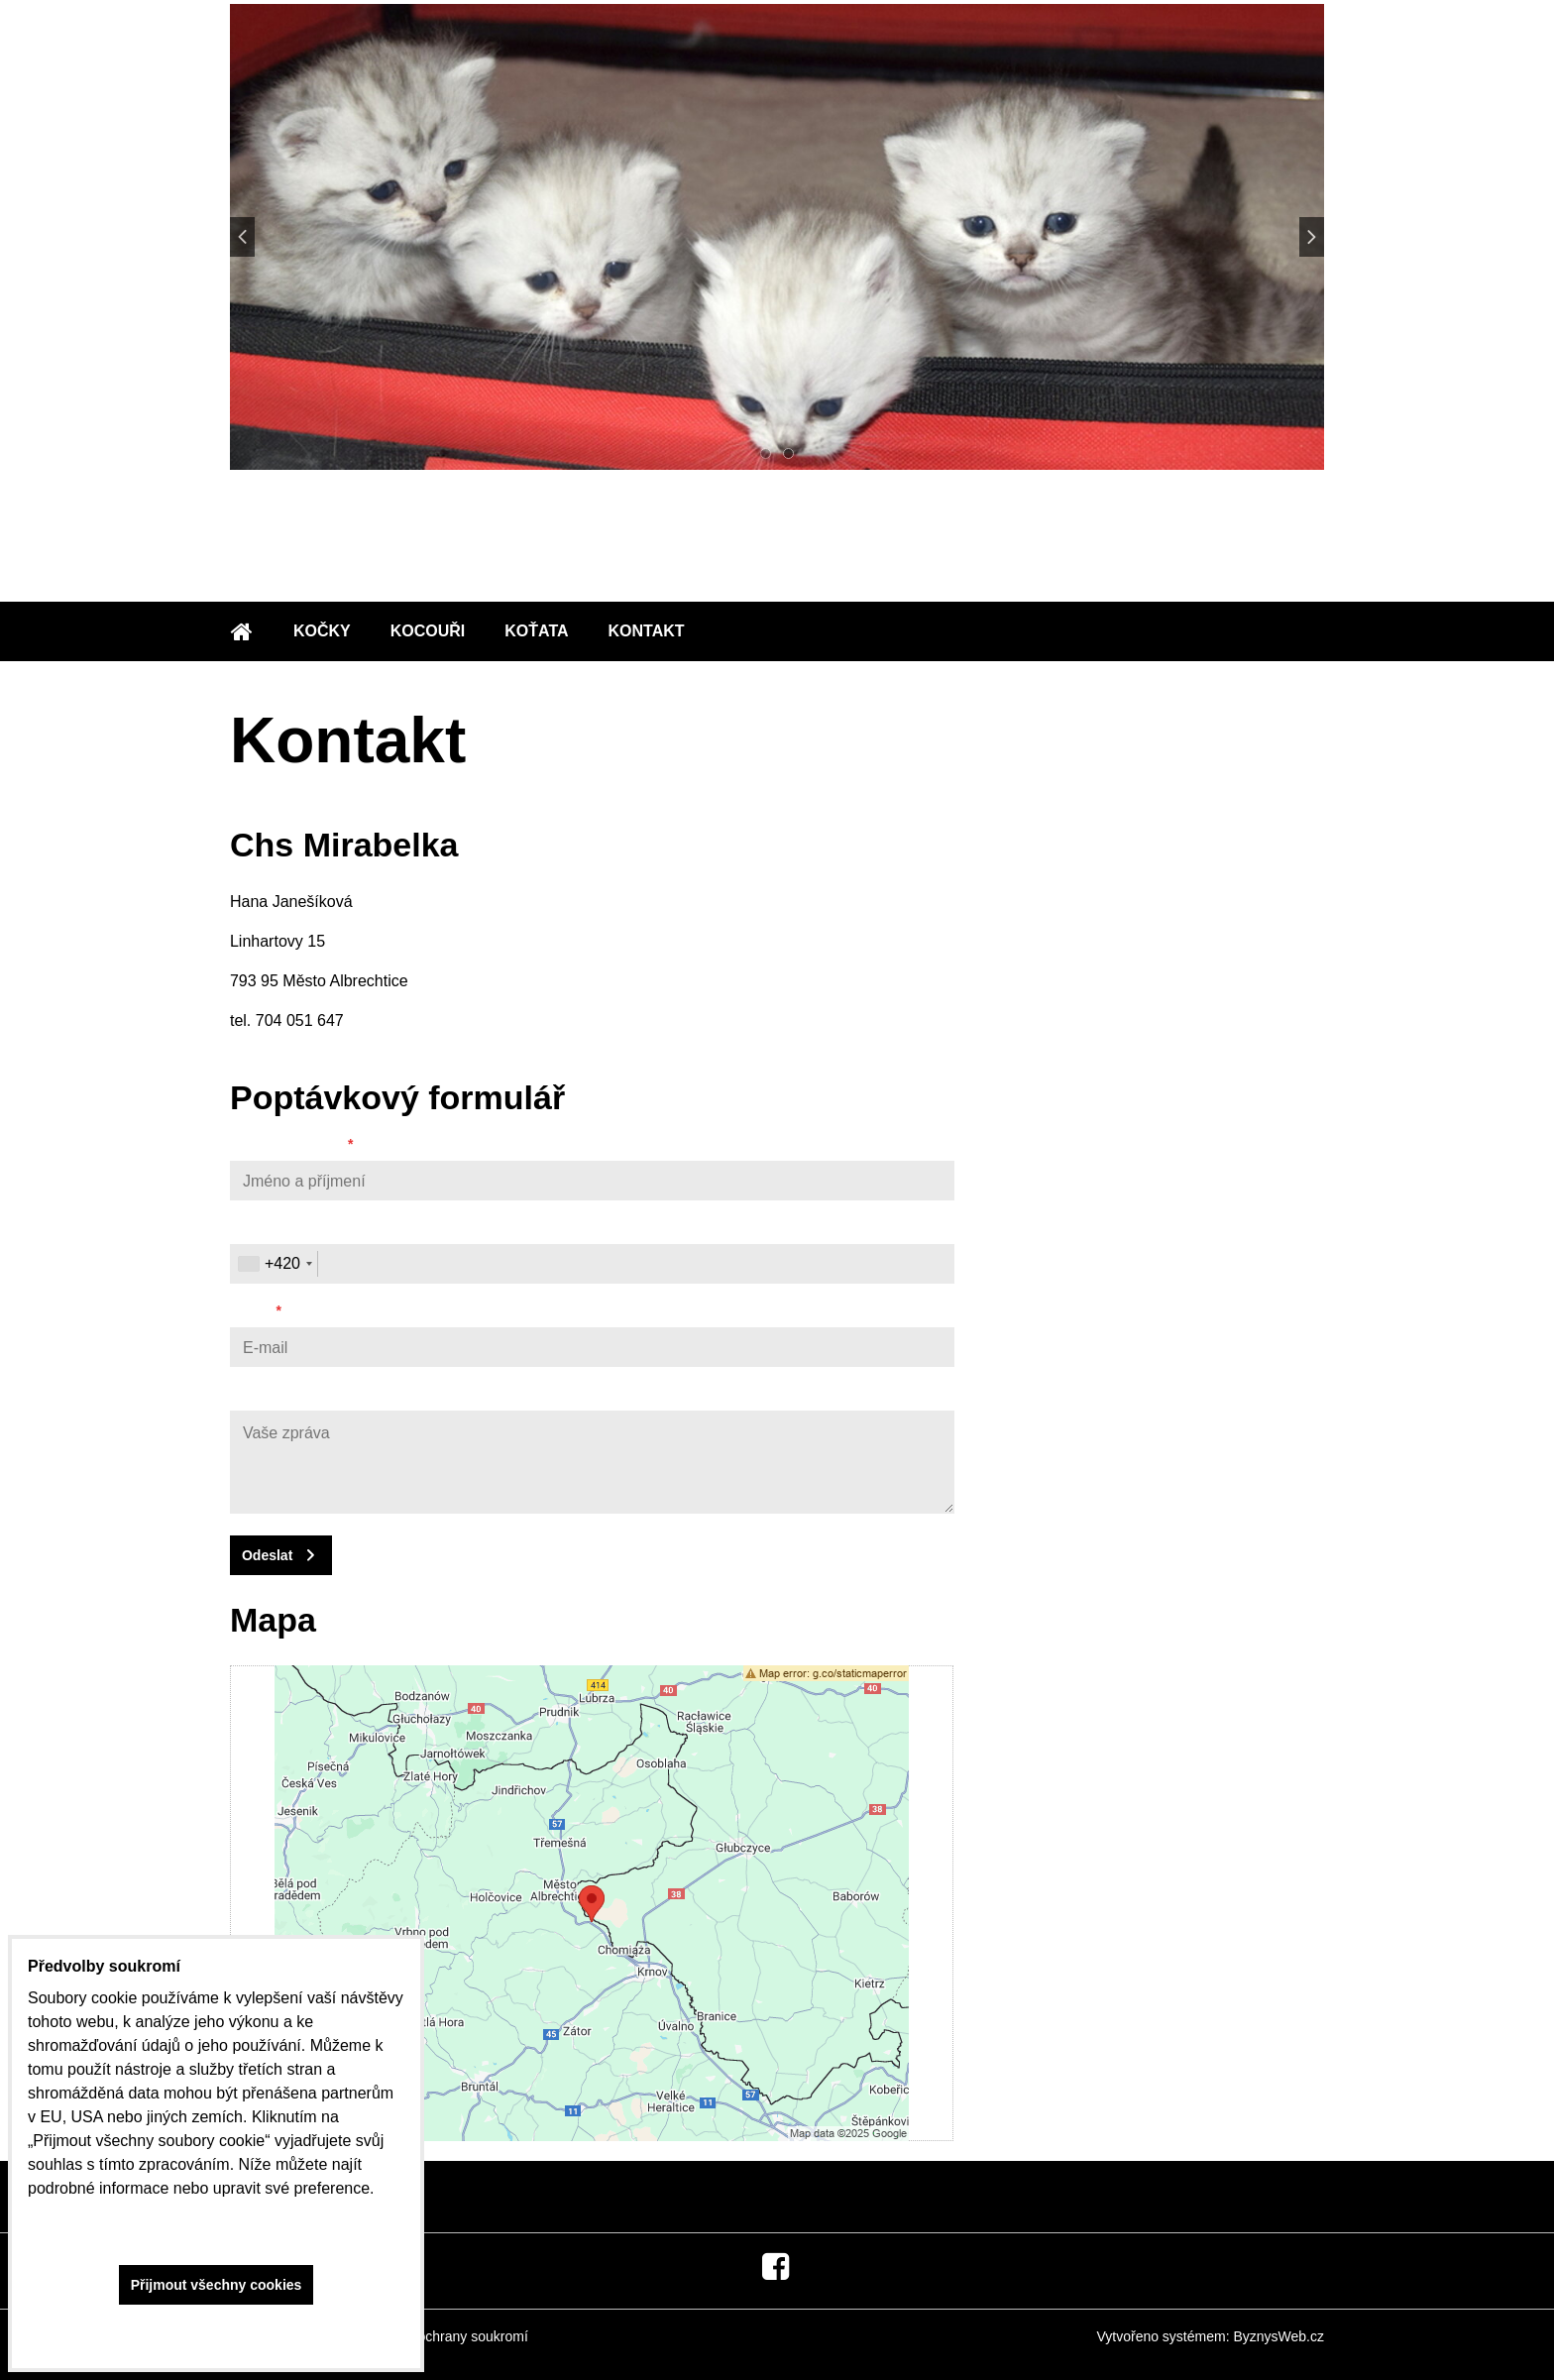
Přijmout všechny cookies (216, 2285)
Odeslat (267, 1555)
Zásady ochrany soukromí (448, 2336)
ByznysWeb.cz (1278, 2336)
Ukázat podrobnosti (216, 2331)
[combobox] (274, 1264)
